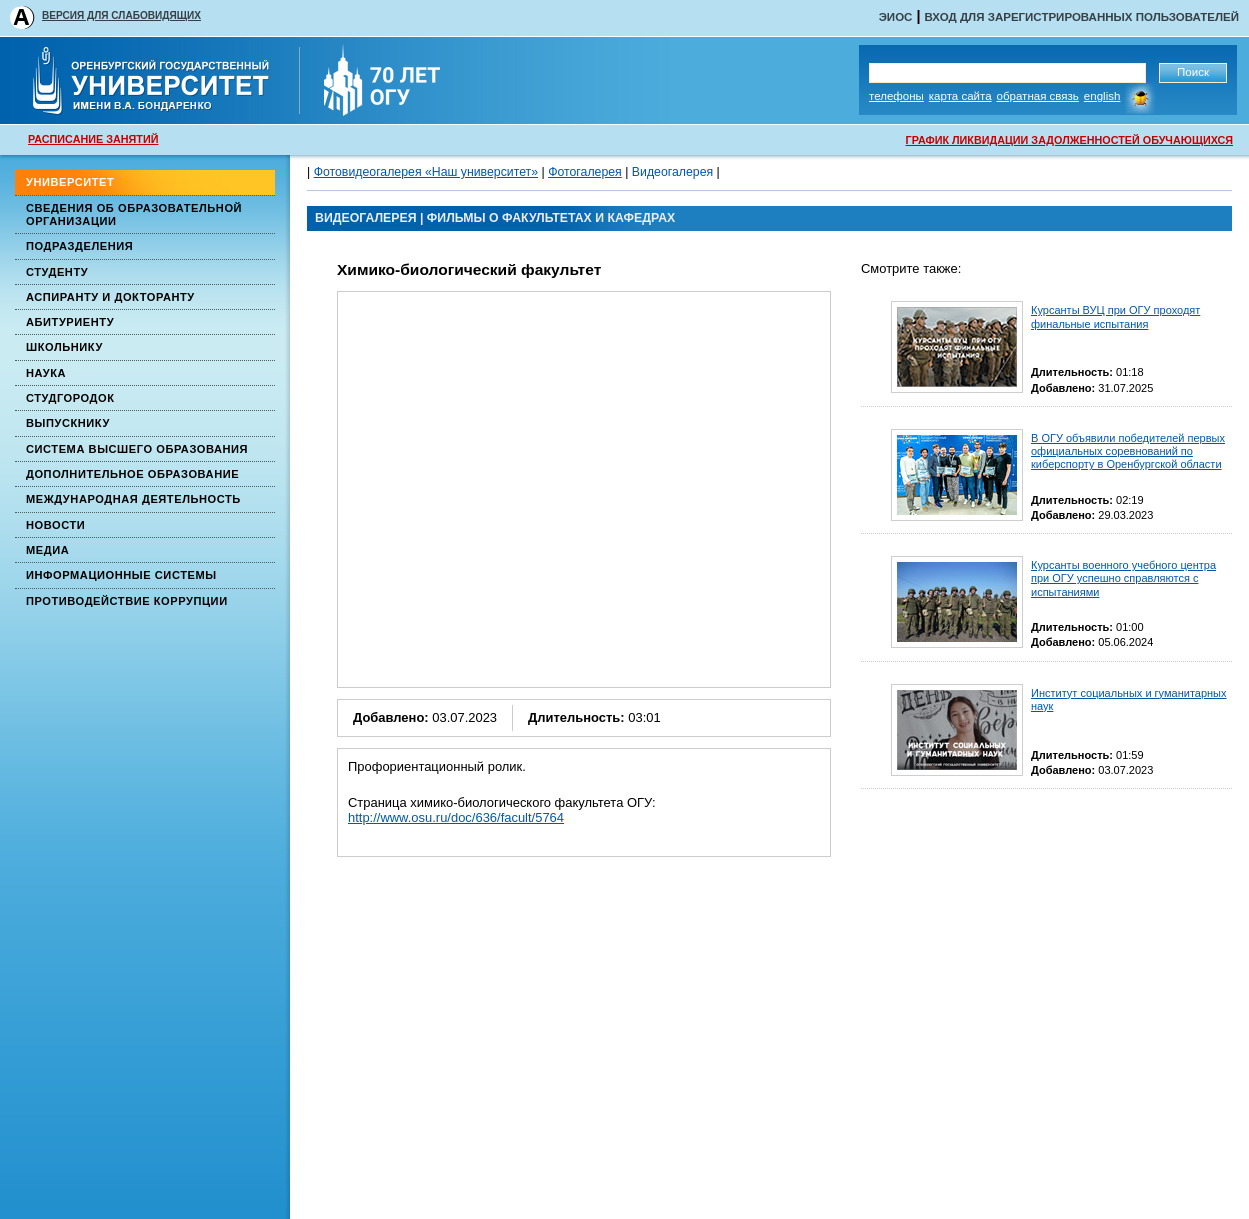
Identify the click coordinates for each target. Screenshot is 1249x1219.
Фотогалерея (585, 172)
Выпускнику (68, 423)
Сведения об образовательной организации (134, 214)
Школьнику (64, 347)
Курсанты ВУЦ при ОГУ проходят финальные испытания (1115, 316)
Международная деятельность (133, 499)
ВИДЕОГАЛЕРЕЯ (366, 218)
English (1102, 96)
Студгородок (70, 398)
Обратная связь (1038, 96)
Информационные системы (121, 575)
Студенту (57, 272)
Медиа (47, 550)
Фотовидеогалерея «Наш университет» (426, 172)
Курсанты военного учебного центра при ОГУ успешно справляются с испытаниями (1123, 578)
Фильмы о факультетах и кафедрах (551, 218)
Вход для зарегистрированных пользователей (1081, 17)
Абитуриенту (70, 322)
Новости (55, 525)
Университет (70, 182)
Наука (46, 373)
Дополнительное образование (132, 474)
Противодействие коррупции (127, 601)
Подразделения (79, 246)
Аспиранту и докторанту (110, 297)
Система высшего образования (137, 449)
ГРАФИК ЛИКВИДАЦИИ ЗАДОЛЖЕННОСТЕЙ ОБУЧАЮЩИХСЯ (1069, 140)
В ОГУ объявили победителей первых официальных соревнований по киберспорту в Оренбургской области (1128, 451)
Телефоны (896, 96)
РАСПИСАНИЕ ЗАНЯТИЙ (93, 139)
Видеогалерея (672, 172)
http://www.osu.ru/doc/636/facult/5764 (456, 817)
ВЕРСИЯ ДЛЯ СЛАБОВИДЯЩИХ (121, 15)
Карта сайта (960, 96)
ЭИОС (896, 17)
